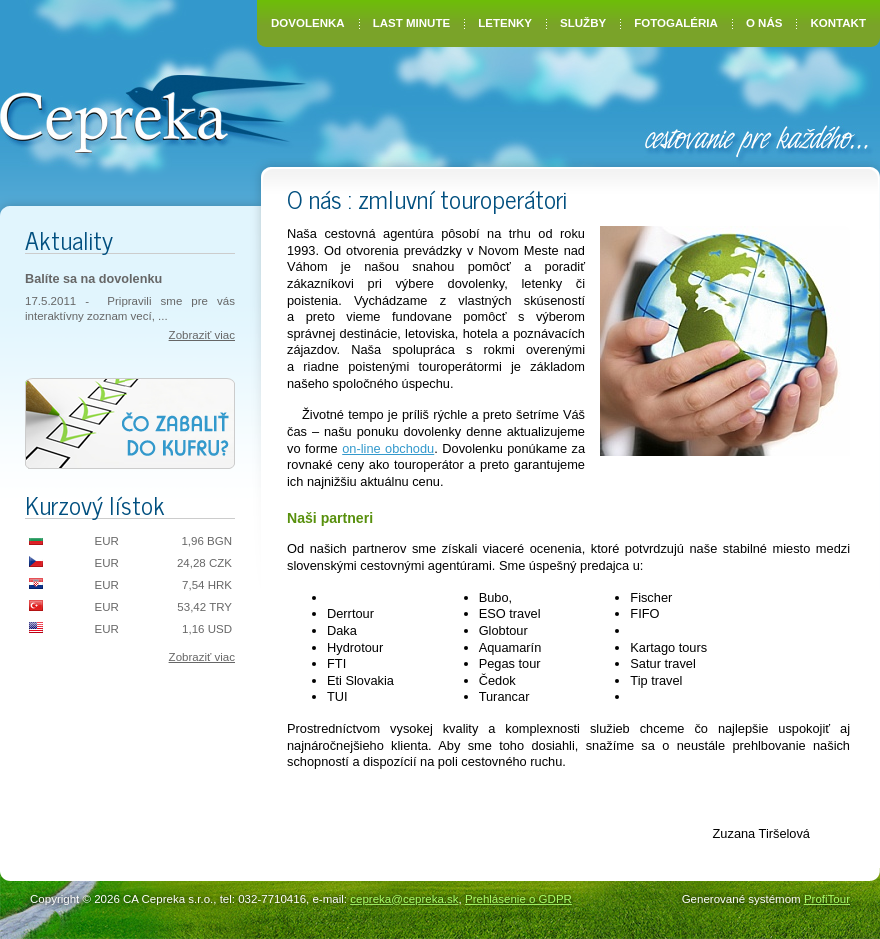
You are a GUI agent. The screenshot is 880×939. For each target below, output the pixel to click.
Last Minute (411, 23)
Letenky (505, 23)
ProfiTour (827, 899)
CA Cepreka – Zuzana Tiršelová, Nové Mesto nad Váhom (152, 112)
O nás (764, 23)
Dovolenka (308, 23)
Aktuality (69, 239)
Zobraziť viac (202, 335)
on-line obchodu (388, 448)
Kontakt (838, 23)
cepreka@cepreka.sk (404, 899)
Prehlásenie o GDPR (518, 899)
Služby (583, 23)
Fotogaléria (676, 23)
